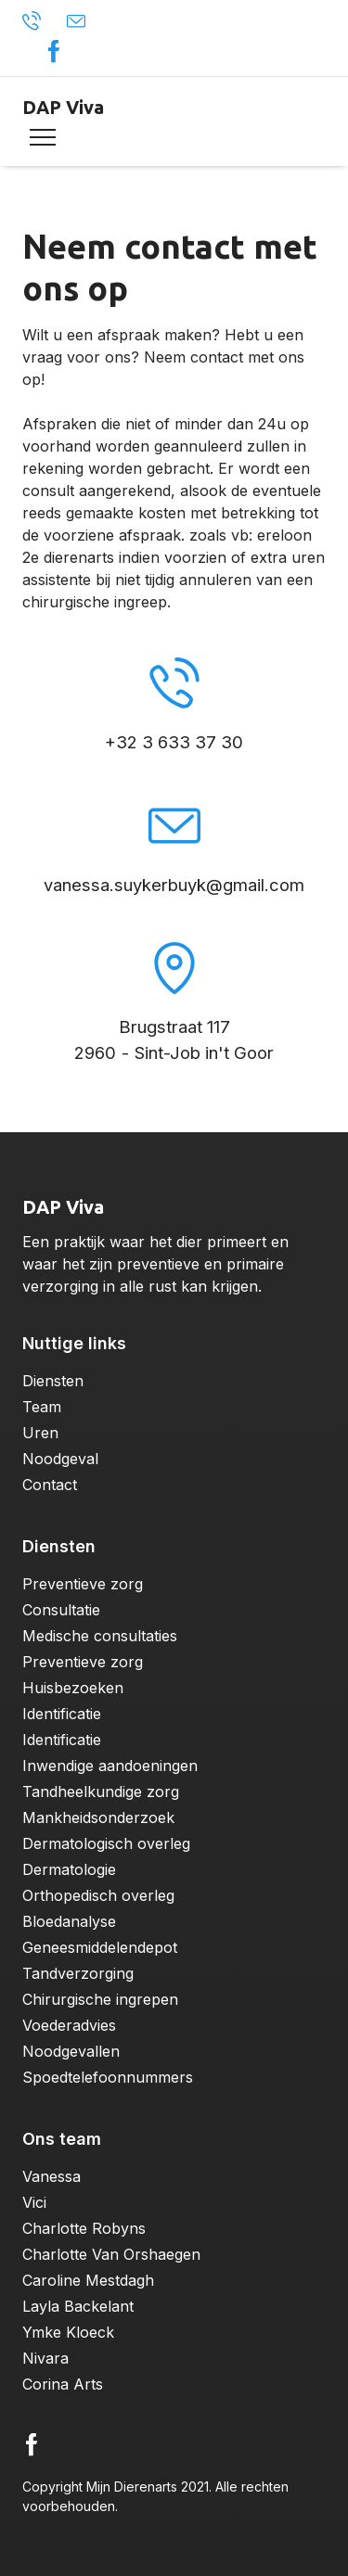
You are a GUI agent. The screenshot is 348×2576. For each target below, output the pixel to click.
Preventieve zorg (82, 1584)
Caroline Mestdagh (88, 2280)
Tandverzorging (78, 1973)
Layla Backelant (78, 2306)
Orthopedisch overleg (98, 1895)
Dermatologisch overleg (106, 1843)
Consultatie (61, 1609)
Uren (40, 1432)
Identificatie (61, 1713)
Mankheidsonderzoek (98, 1817)
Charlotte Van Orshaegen (111, 2254)
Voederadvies (69, 2025)
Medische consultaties (99, 1635)
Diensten (53, 1380)
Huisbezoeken (72, 1687)
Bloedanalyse (69, 1921)
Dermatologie (69, 1869)
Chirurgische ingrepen (100, 1999)
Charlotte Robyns (84, 2228)
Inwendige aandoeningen (110, 1765)
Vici (34, 2202)
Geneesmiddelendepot (99, 1947)
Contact (49, 1484)
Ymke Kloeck (68, 2332)
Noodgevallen (71, 2051)
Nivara (45, 2358)
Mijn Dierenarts (131, 2486)
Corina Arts (62, 2384)
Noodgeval (60, 1458)
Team (41, 1406)
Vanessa (51, 2176)
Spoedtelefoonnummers (107, 2077)
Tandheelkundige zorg (100, 1791)
